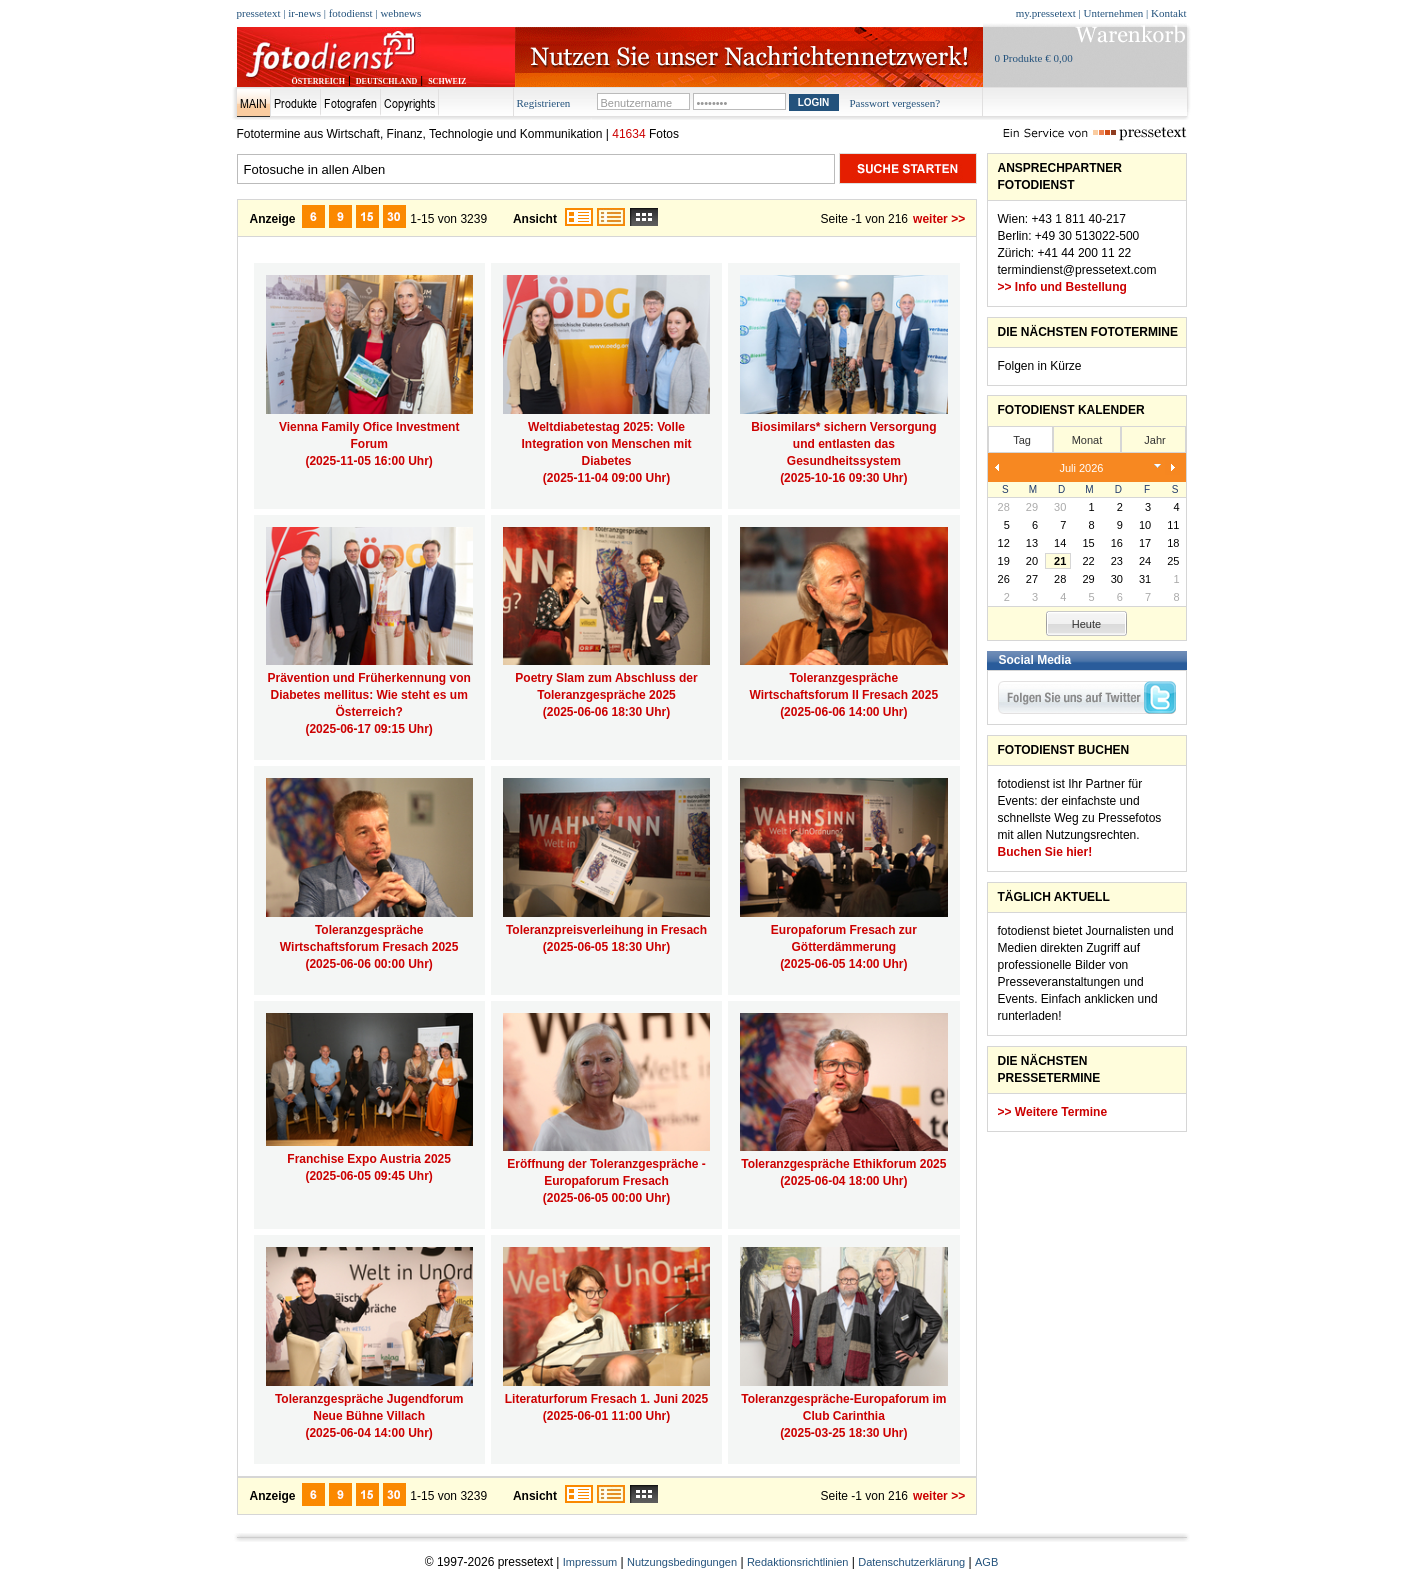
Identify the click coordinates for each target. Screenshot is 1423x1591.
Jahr (1154, 440)
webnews (400, 13)
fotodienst (351, 13)
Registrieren (544, 103)
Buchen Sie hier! (1045, 852)
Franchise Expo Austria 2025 (369, 1159)
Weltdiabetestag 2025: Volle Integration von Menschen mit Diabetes (606, 444)
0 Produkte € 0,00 (1034, 58)
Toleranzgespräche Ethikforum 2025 (843, 1164)
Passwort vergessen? (895, 103)
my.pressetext (1046, 13)
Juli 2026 (1081, 468)
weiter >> (939, 219)
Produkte (295, 103)
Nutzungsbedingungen (682, 1562)
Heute (1086, 624)
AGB (986, 1562)
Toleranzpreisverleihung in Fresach (606, 930)
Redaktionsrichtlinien (798, 1562)
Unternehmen (1113, 13)
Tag (1022, 440)
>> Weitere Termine (1053, 1112)
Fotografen (350, 103)
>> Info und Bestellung (1062, 287)
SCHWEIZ (447, 81)
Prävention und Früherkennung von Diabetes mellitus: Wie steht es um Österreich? (368, 695)
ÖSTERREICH (318, 81)
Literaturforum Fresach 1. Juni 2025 (606, 1399)
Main (253, 103)
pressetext (259, 13)
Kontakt (1168, 13)
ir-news (304, 13)
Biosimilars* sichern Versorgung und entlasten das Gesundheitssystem (843, 444)
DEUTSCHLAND (386, 81)
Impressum (590, 1562)
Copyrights (409, 103)
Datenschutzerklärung (911, 1562)
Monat (1087, 440)
